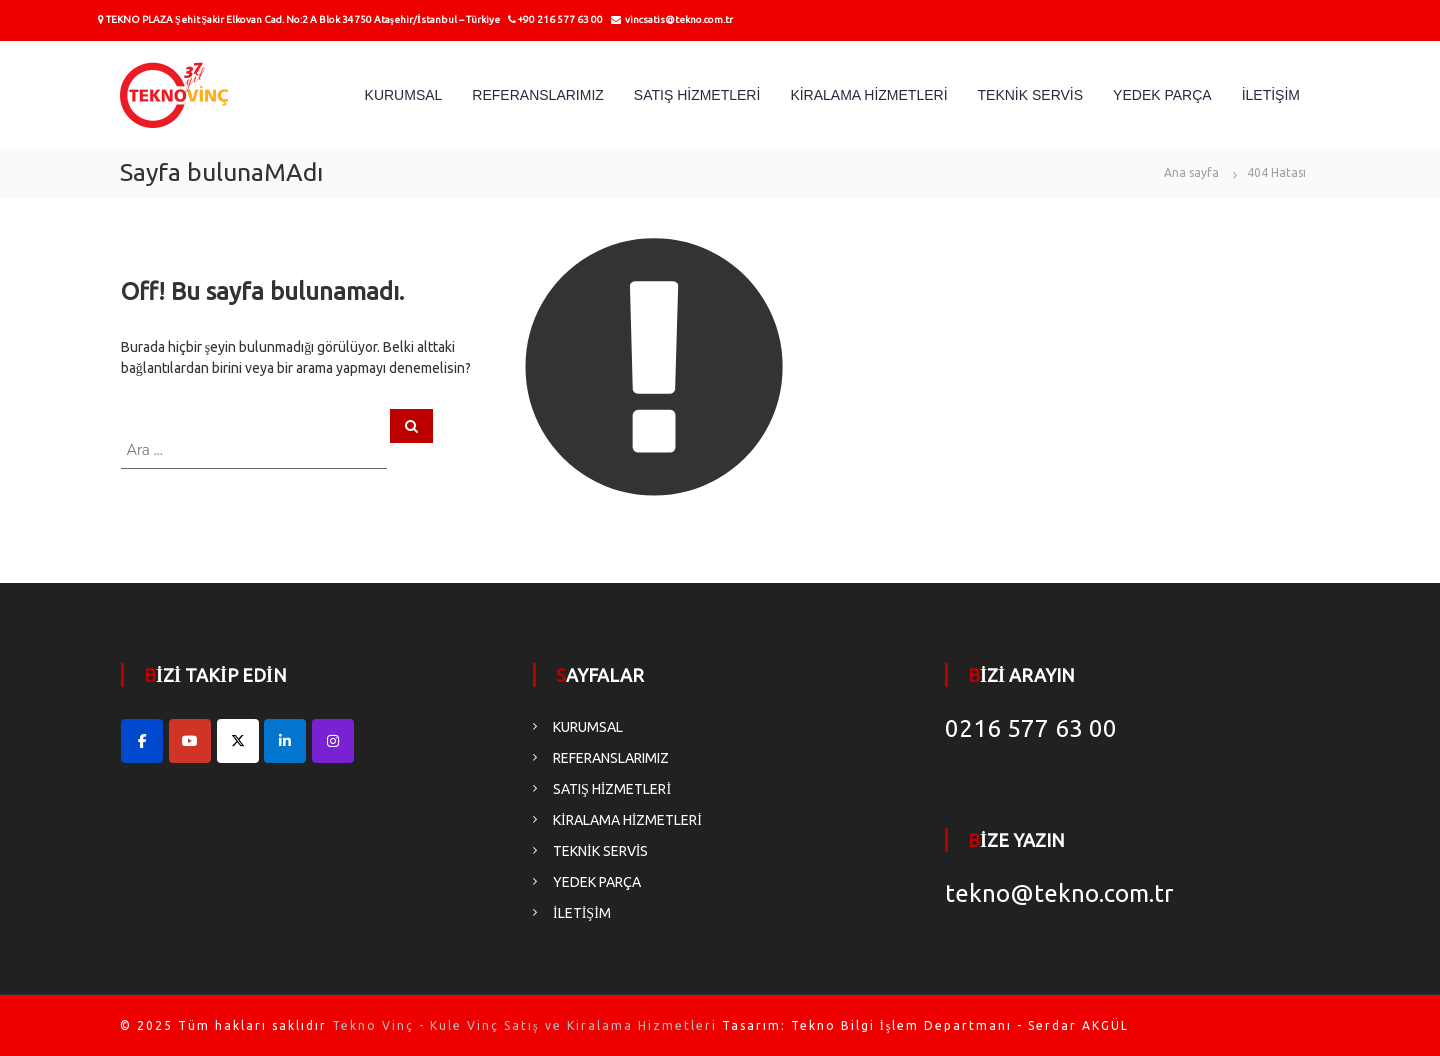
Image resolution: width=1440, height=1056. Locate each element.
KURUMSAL (404, 95)
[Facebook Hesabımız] (142, 741)
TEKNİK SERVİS (1031, 95)
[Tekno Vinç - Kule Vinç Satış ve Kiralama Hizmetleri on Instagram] (333, 741)
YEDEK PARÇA (1162, 95)
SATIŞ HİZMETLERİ (697, 95)
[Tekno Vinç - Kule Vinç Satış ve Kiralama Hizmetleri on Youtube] (190, 741)
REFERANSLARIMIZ (537, 95)
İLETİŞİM (1271, 95)
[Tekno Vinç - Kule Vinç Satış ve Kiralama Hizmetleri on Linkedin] (285, 741)
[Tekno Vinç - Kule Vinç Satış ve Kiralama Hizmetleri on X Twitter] (238, 741)
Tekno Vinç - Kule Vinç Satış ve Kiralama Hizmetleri (524, 1025)
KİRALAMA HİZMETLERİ (868, 95)
